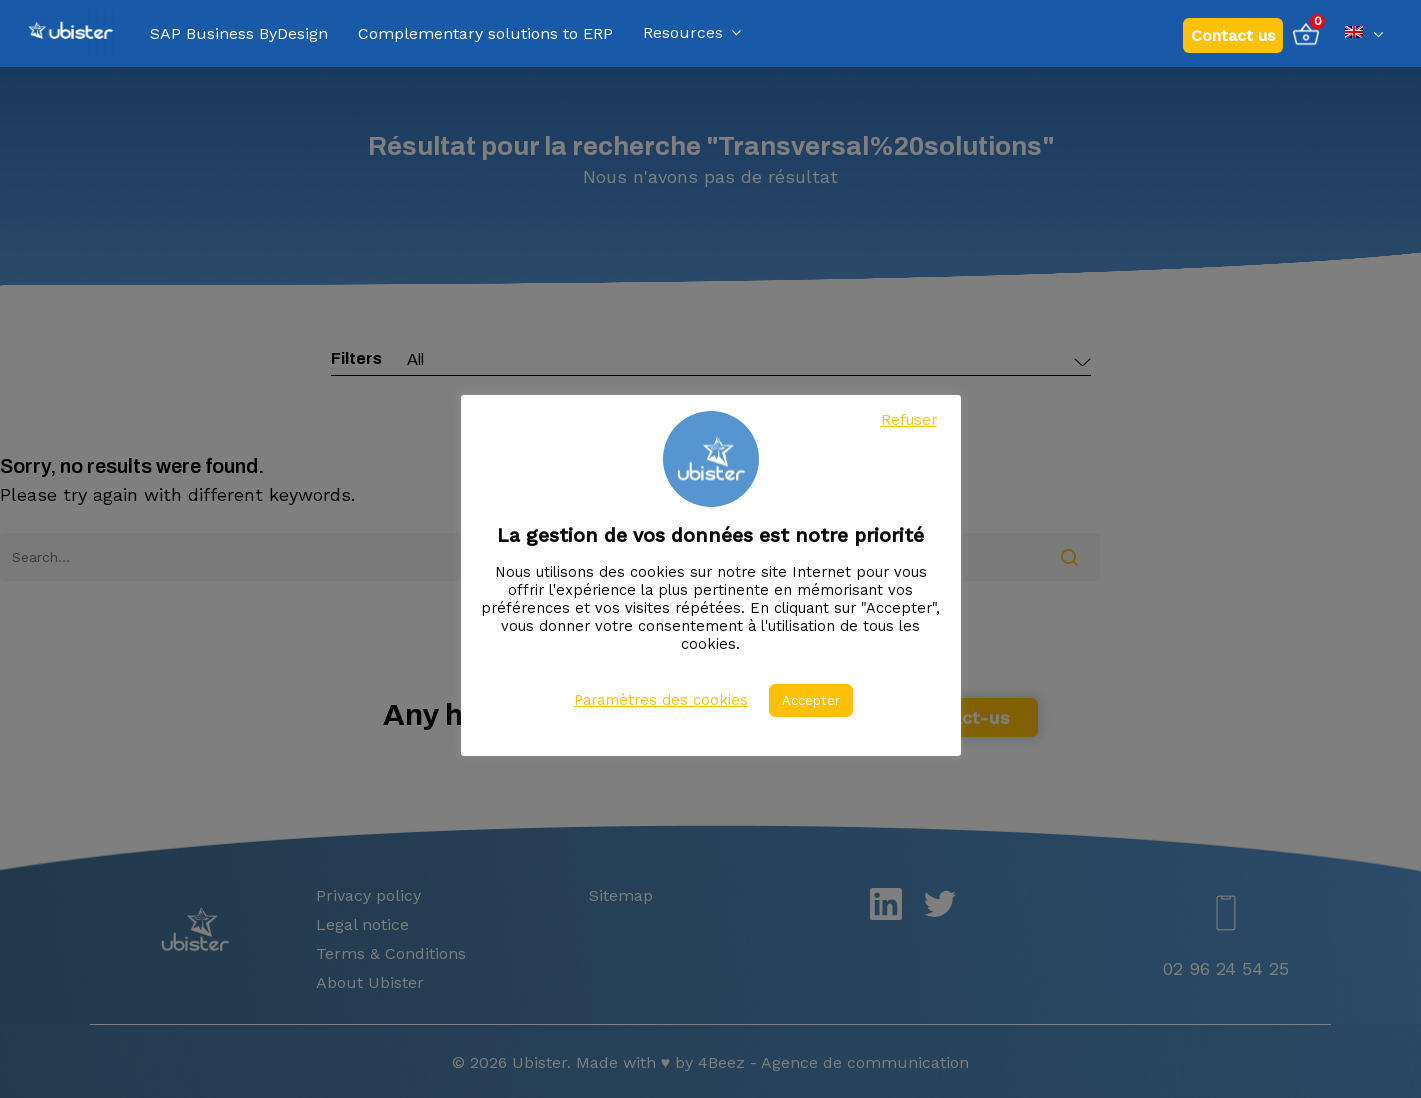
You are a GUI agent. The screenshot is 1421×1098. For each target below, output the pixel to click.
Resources (692, 33)
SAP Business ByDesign (239, 34)
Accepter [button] (811, 700)
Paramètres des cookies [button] (661, 700)
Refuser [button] (909, 420)
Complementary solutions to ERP (485, 34)
